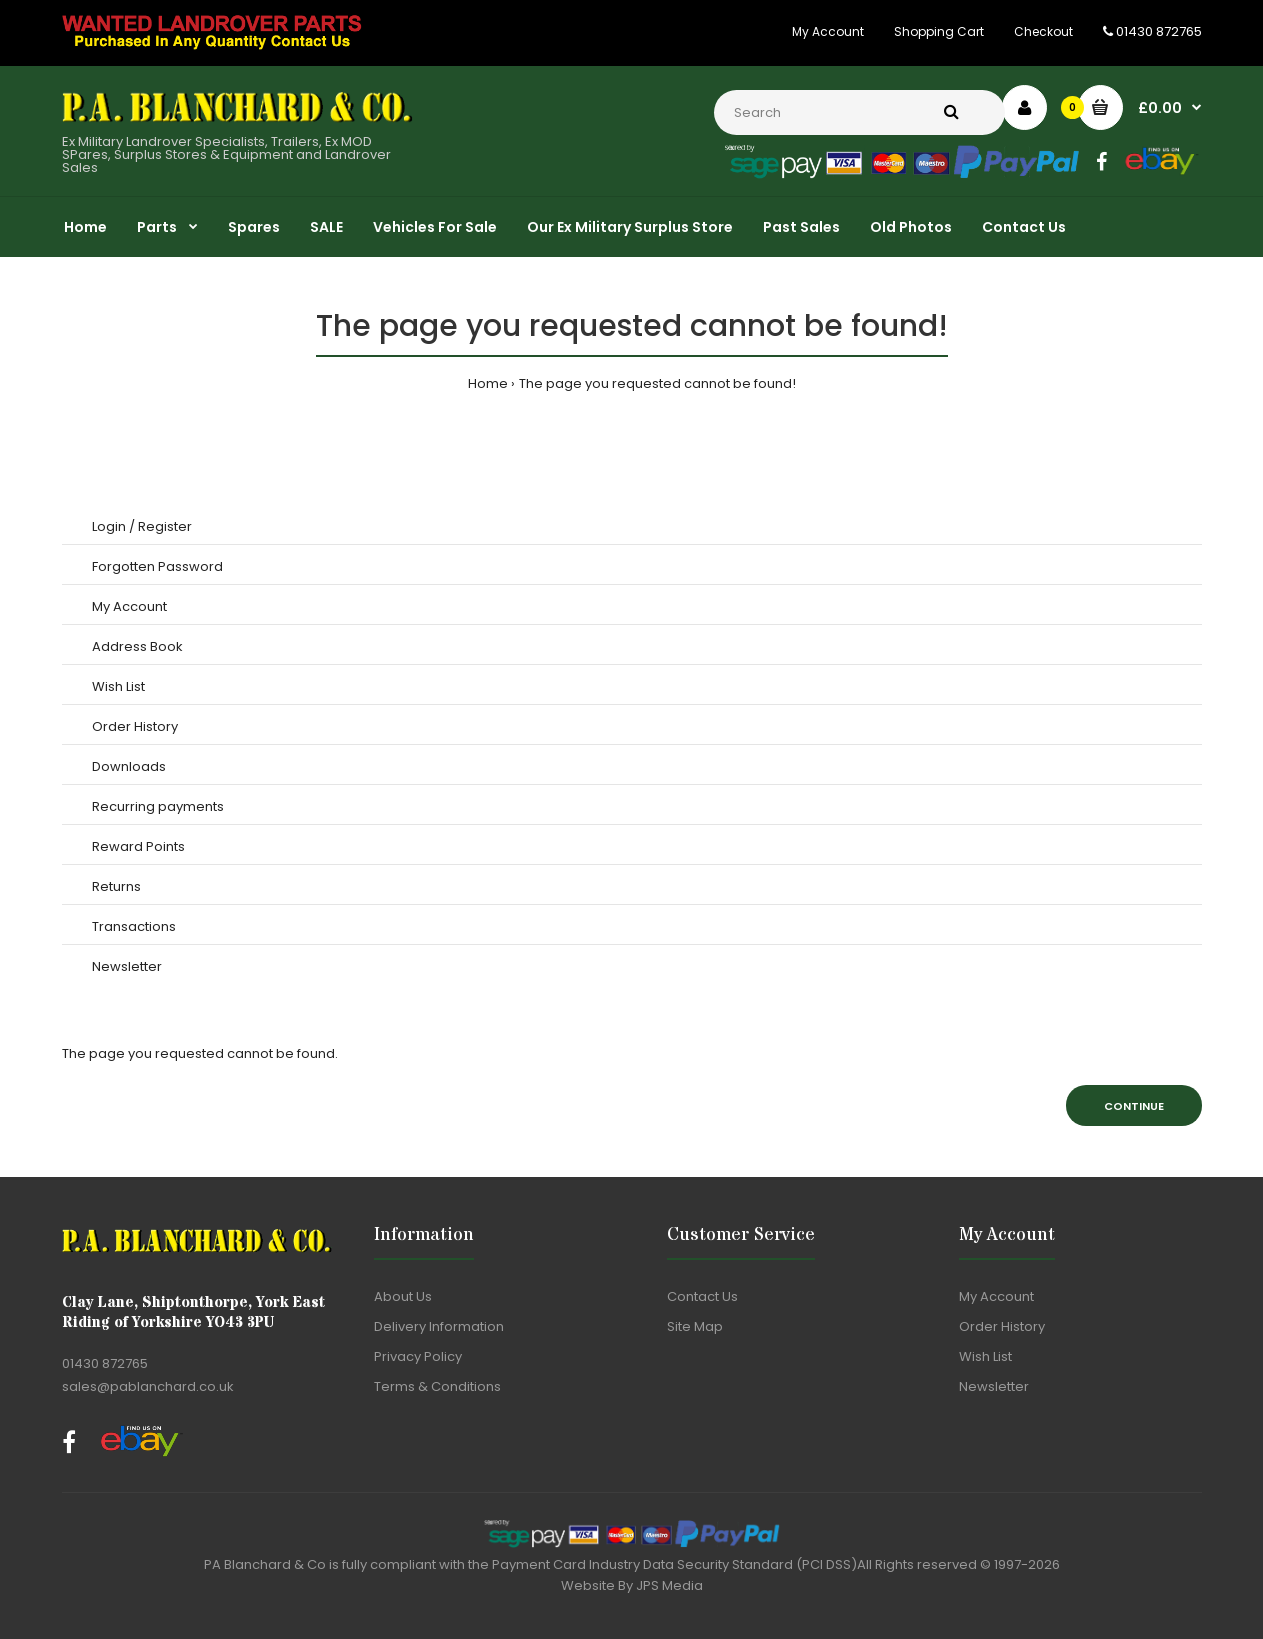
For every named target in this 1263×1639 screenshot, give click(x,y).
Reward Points (138, 846)
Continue (1134, 1106)
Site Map (695, 1326)
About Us (403, 1296)
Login (109, 526)
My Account (828, 31)
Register (165, 526)
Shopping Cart (939, 31)
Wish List (118, 686)
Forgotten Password (157, 566)
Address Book (137, 646)
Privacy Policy (418, 1356)
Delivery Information (439, 1326)
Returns (116, 886)
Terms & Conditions (437, 1386)
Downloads (129, 766)
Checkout (1043, 31)
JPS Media (669, 1585)
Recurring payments (158, 806)
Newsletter (127, 966)
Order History (135, 726)
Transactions (134, 926)
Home (488, 383)
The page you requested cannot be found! (657, 383)
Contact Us (702, 1296)
